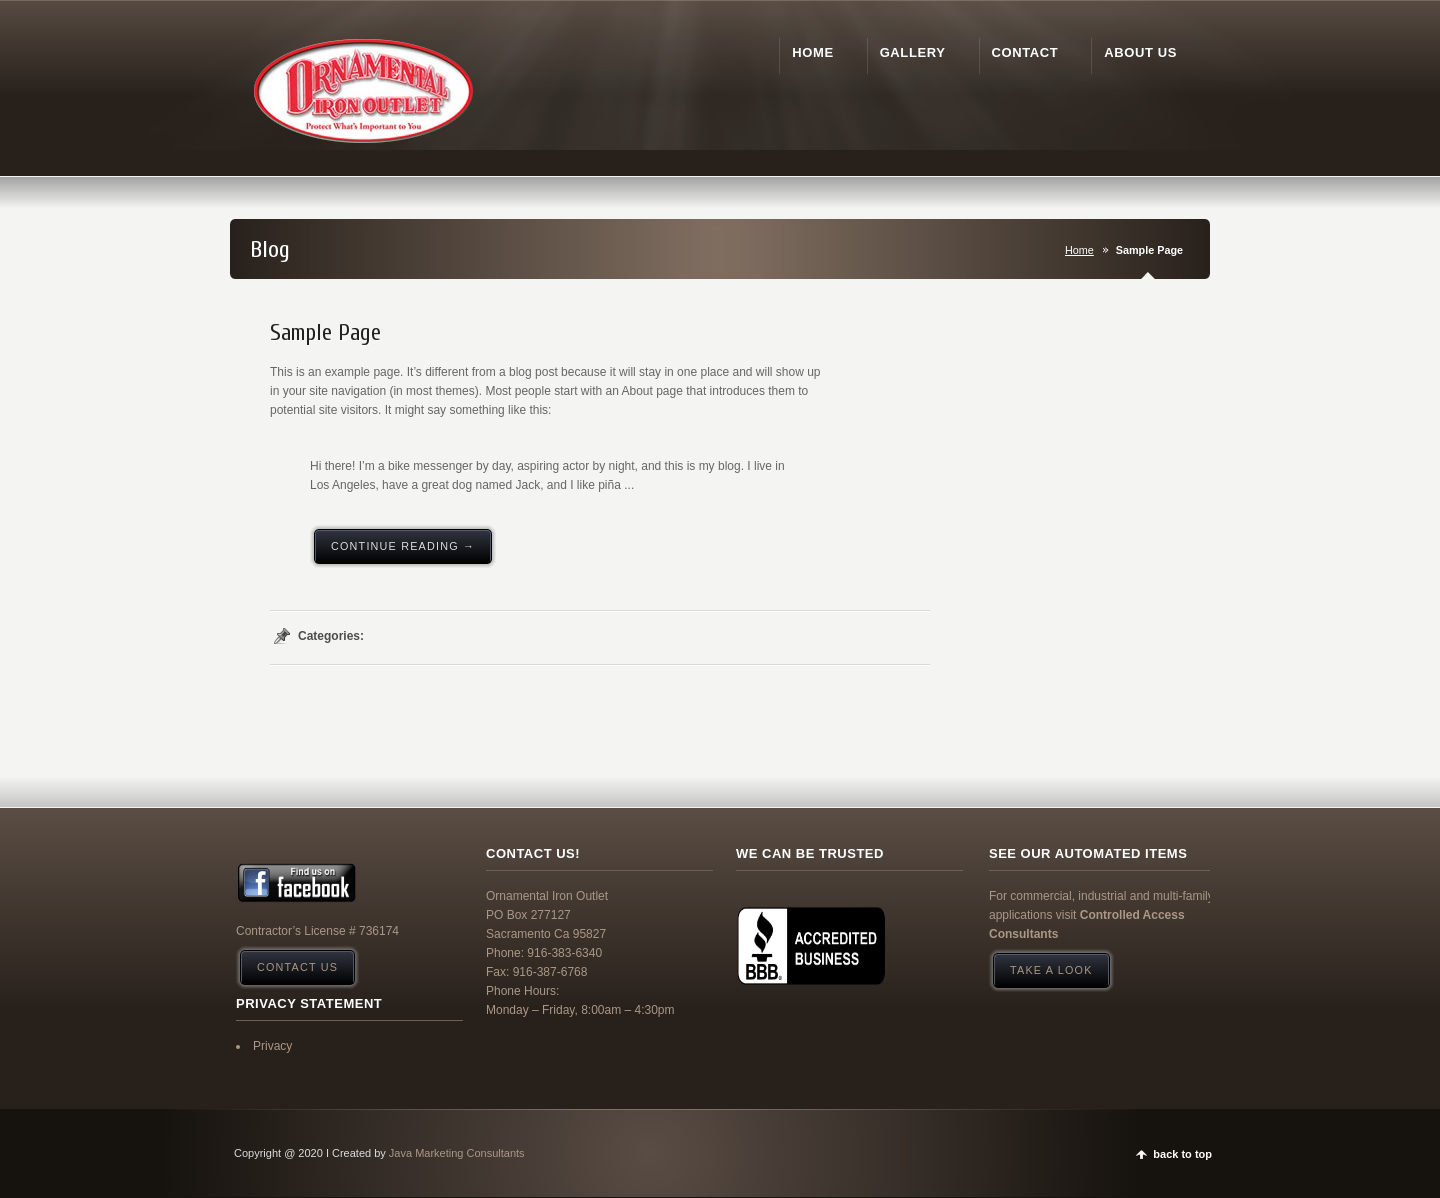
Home (1079, 250)
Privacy (272, 1046)
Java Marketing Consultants (457, 1153)
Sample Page (325, 333)
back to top (1182, 1154)
